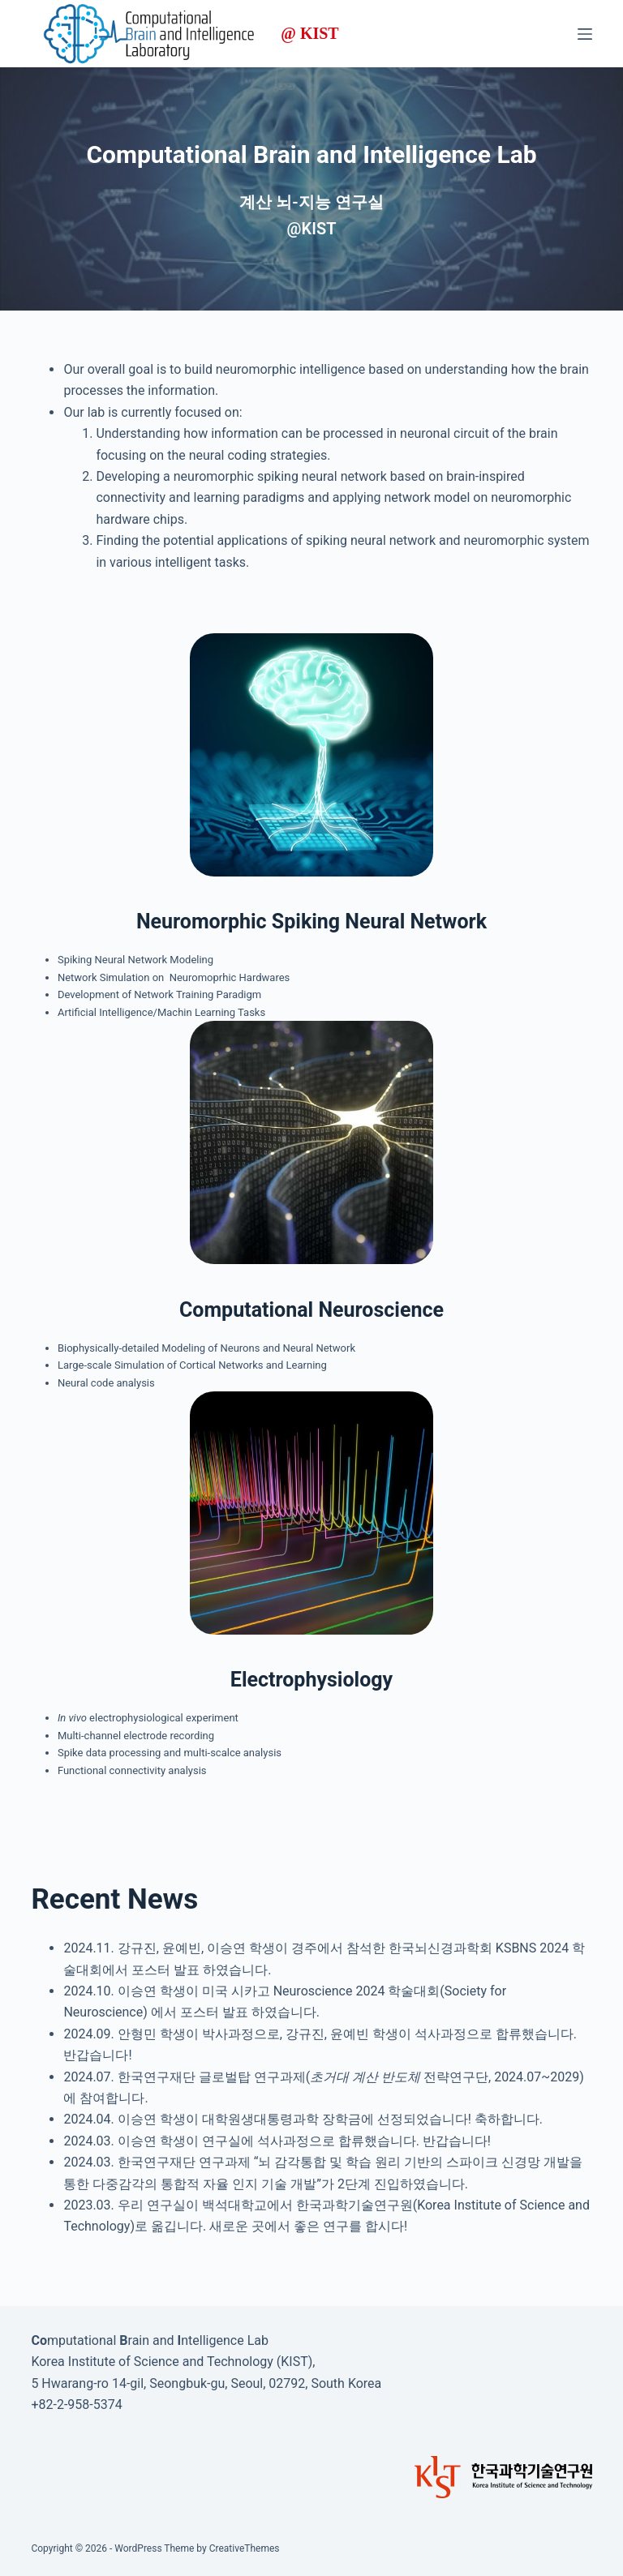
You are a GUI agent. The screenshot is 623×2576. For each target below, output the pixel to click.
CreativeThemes (244, 2548)
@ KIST (309, 34)
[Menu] (585, 34)
